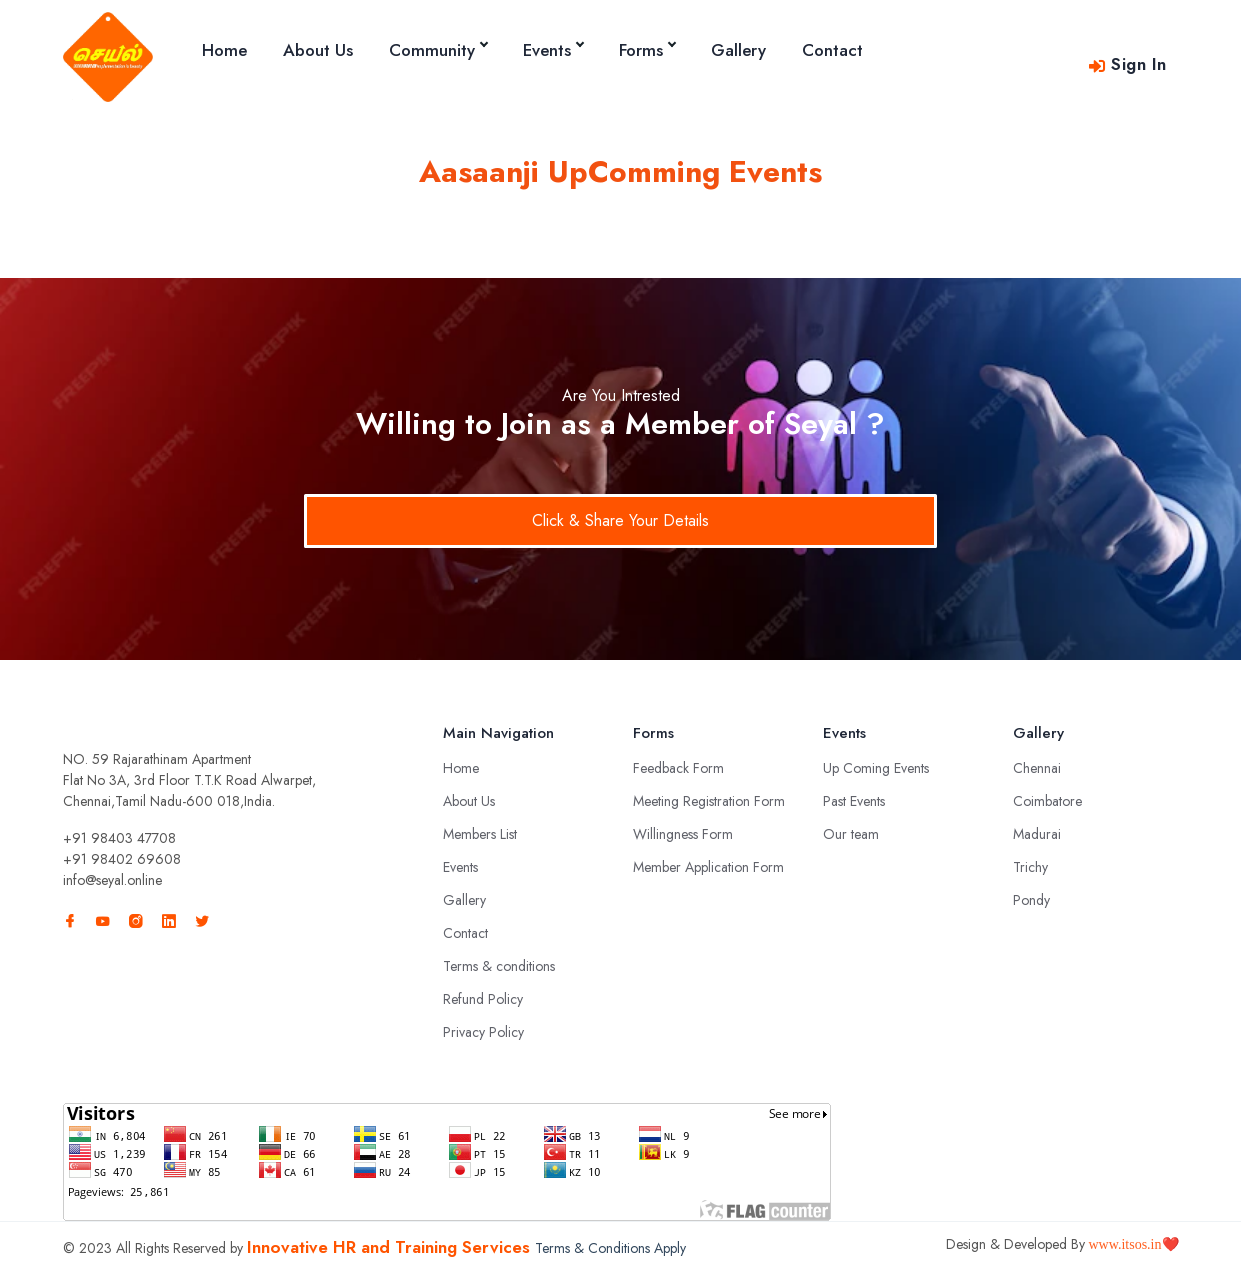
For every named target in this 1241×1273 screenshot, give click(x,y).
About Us (318, 50)
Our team (851, 834)
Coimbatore (1047, 801)
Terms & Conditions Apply (610, 1248)
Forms (647, 50)
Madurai (1037, 834)
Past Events (854, 801)
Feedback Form (678, 768)
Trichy (1030, 867)
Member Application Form (708, 867)
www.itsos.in (1125, 1244)
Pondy (1031, 900)
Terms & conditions (499, 966)
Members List (480, 834)
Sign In (1127, 64)
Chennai (1037, 768)
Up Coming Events (876, 768)
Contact (832, 50)
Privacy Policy (483, 1032)
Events (553, 50)
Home (224, 50)
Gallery (738, 50)
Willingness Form (683, 834)
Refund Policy (483, 999)
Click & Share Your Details (620, 520)
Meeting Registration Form (709, 801)
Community (438, 50)
